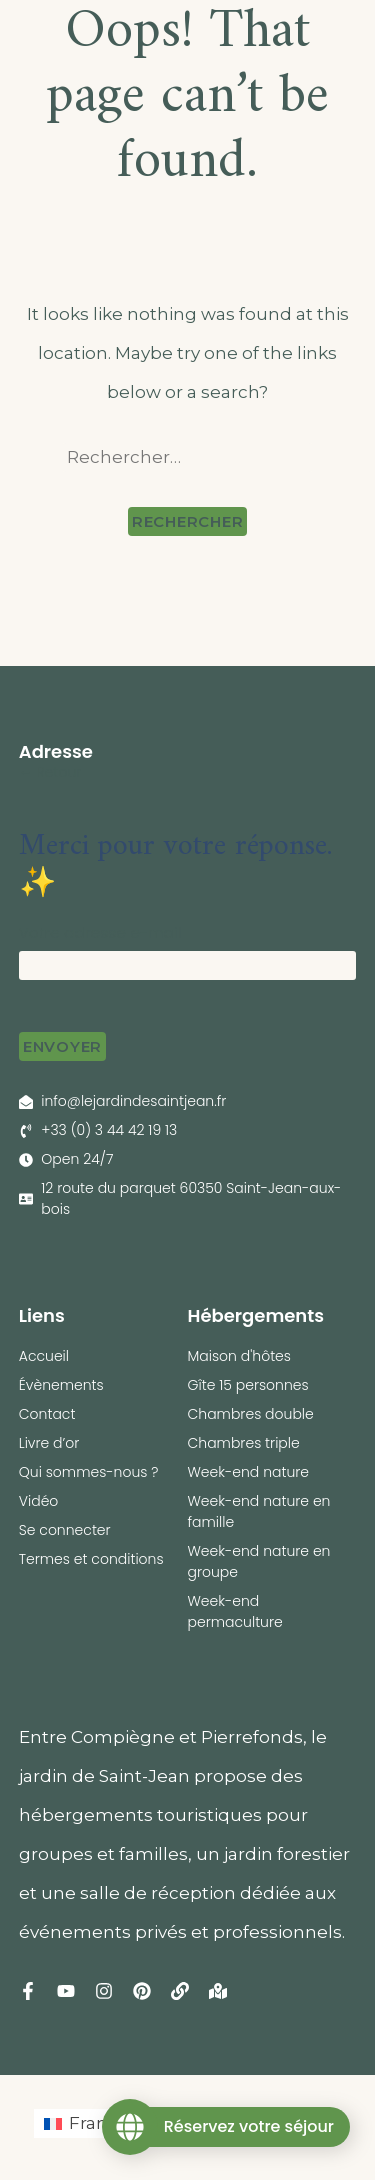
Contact (47, 1414)
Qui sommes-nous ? (89, 1472)
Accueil (44, 1356)
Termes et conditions (91, 1559)
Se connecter (65, 1530)
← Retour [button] (50, 772)
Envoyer (62, 1046)
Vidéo (39, 1501)
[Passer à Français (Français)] (92, 2123)
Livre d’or (49, 1443)
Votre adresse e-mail (100, 932)
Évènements (61, 1385)
